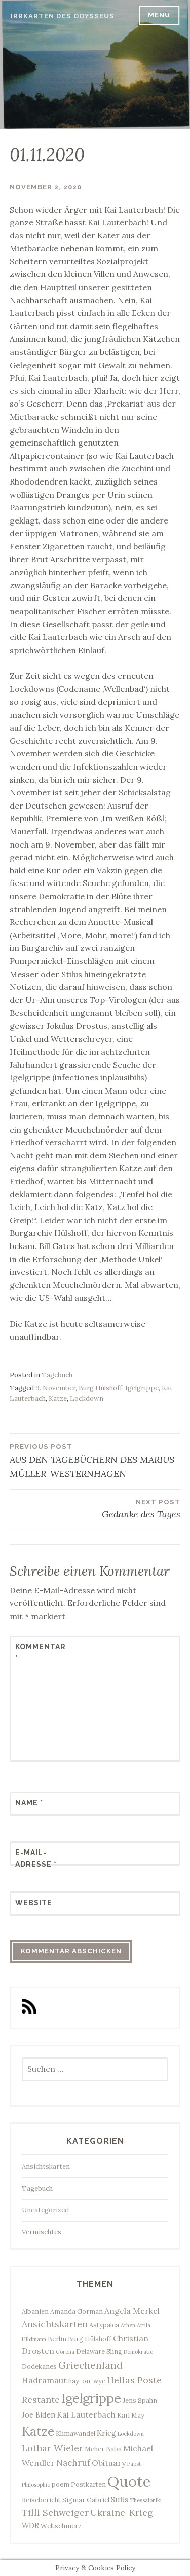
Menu (159, 15)
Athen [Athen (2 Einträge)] (128, 2325)
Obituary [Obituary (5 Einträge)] (109, 2463)
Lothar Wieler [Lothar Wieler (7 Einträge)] (52, 2448)
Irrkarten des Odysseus (63, 16)
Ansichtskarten (46, 2166)
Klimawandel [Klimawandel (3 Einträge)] (75, 2433)
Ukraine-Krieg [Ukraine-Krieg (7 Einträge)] (121, 2512)
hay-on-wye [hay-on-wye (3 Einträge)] (86, 2381)
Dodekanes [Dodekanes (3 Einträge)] (39, 2366)
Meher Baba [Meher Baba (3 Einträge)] (103, 2449)
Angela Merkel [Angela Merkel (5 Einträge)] (132, 2311)
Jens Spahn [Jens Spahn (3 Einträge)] (140, 2400)
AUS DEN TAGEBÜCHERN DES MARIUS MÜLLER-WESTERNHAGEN (95, 1460)
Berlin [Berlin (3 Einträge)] (57, 2338)
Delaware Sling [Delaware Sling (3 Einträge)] (99, 2351)
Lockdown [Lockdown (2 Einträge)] (131, 2433)
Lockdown (86, 1398)
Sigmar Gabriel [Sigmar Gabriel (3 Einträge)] (85, 2500)
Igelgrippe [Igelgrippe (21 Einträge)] (91, 2398)
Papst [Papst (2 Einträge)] (134, 2463)
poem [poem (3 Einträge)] (60, 2484)
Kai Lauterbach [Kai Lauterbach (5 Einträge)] (86, 2414)
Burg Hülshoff (100, 1388)
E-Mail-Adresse (36, 1858)
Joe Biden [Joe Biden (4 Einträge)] (38, 2415)
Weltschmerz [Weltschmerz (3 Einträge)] (61, 2526)
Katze (58, 1398)
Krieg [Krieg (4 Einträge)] (106, 2433)
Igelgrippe (142, 1388)
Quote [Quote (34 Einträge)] (128, 2481)
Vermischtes (41, 2232)
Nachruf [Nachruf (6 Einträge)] (73, 2462)
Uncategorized (45, 2210)
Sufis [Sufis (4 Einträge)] (119, 2499)
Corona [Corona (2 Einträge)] (65, 2351)
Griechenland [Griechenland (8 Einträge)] (90, 2365)
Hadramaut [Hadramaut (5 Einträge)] (44, 2380)
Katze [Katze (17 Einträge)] (38, 2431)
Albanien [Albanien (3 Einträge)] (35, 2311)
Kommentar (40, 1652)
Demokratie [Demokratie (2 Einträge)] (138, 2351)
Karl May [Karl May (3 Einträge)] (130, 2415)
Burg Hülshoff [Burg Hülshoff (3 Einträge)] (89, 2338)
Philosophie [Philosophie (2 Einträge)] (36, 2484)
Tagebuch (57, 1375)
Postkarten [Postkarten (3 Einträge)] (88, 2484)
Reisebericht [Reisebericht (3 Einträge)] (41, 2500)
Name (29, 1803)
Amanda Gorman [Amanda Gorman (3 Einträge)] (76, 2311)
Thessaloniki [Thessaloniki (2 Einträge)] (146, 2500)
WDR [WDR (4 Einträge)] (30, 2525)
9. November (55, 1388)
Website (33, 1903)
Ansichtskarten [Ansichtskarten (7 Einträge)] (55, 2324)
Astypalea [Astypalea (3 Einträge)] (104, 2325)
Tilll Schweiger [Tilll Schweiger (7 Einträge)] (55, 2512)
